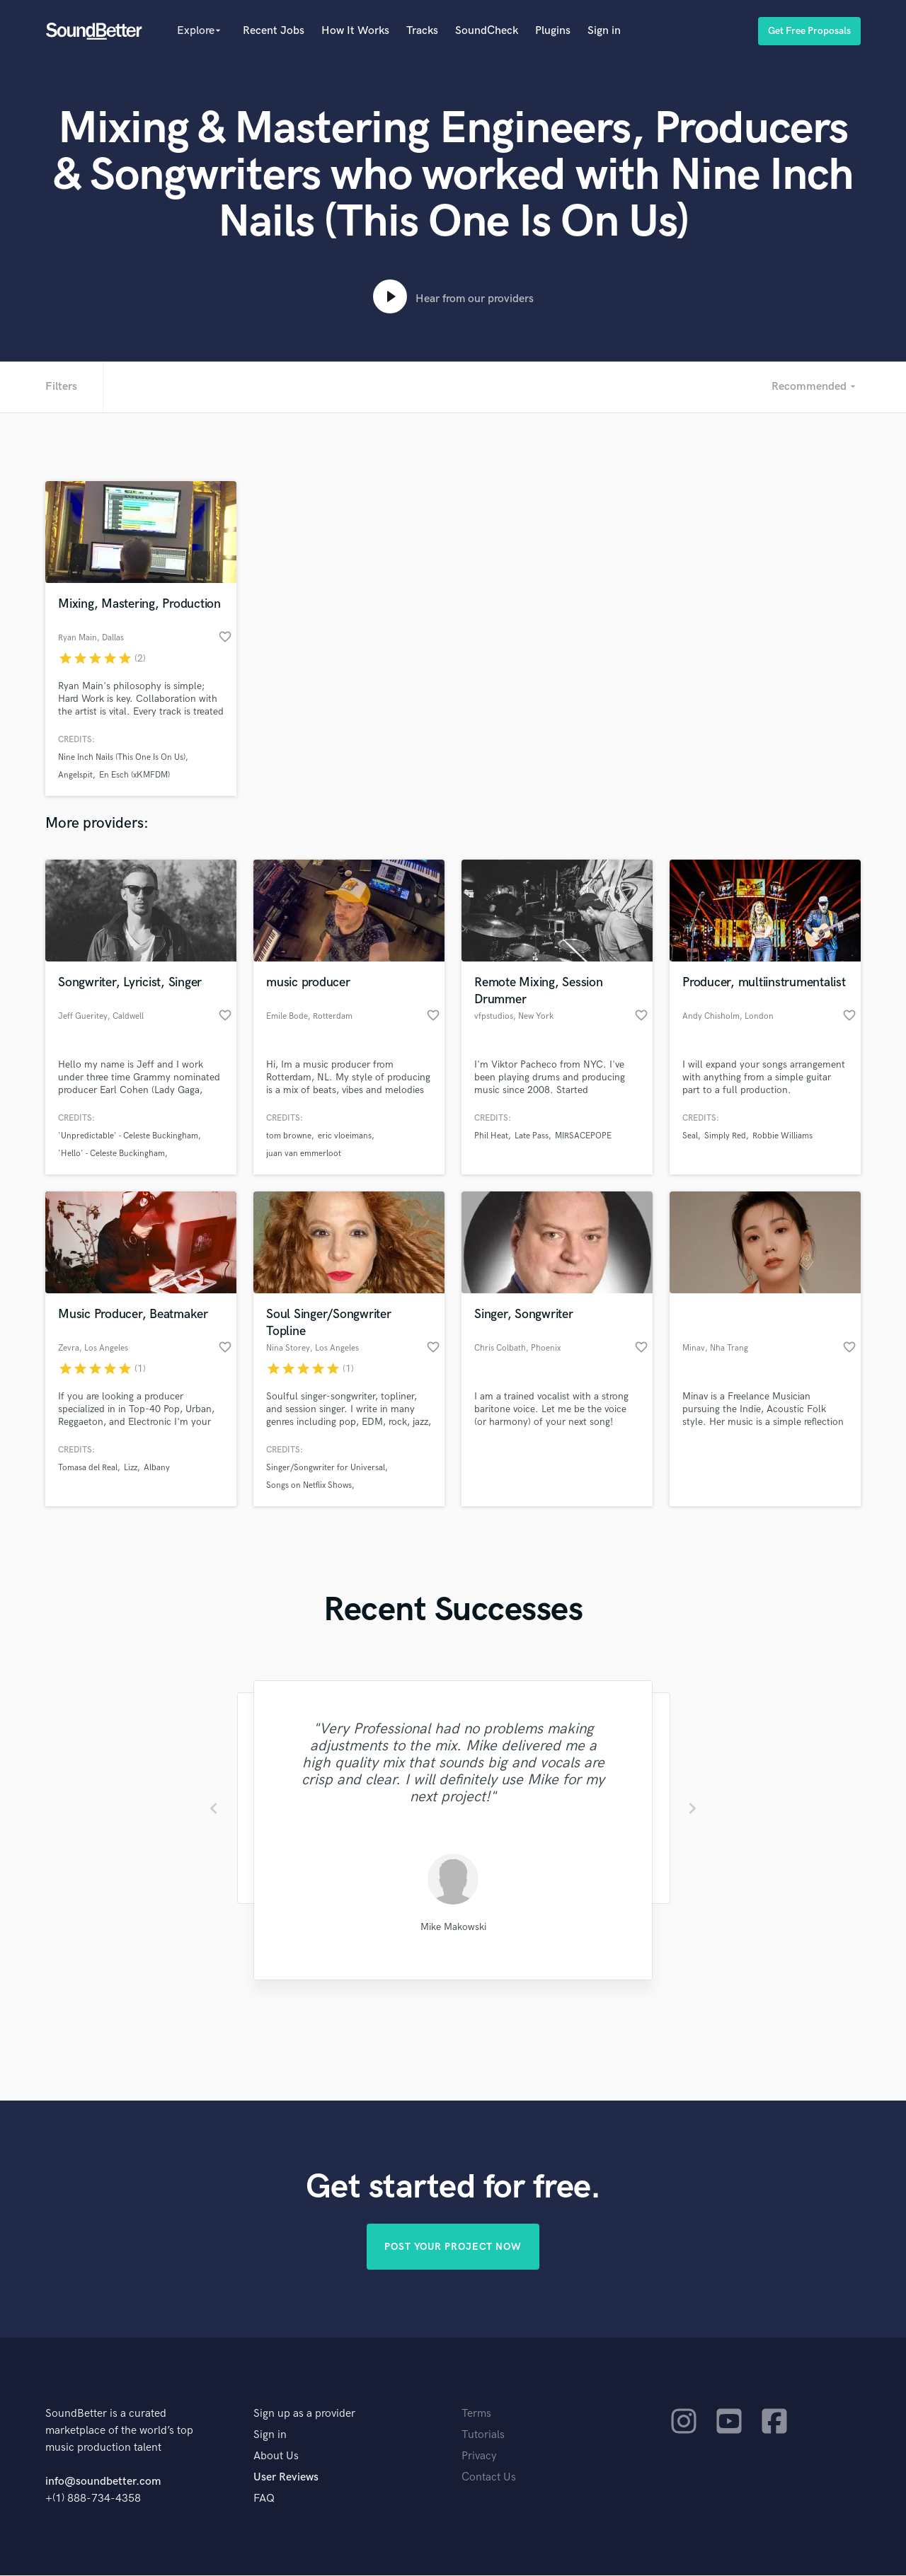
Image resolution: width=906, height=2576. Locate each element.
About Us (276, 2457)
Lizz (130, 1467)
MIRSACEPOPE (583, 1136)
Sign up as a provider (304, 2414)
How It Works (355, 30)
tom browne (288, 1136)
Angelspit (75, 775)
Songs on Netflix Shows (309, 1485)
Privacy (479, 2457)
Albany (157, 1467)
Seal (690, 1136)
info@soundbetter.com (103, 2482)
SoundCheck (486, 30)
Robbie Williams (782, 1136)
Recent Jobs (273, 30)
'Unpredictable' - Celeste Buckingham (128, 1136)
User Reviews (286, 2478)
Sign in (604, 30)
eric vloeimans (345, 1136)
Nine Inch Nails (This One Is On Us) (121, 757)
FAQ (264, 2499)
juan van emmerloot (303, 1153)
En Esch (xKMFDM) (134, 775)
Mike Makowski (453, 1927)
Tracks (422, 30)
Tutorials (483, 2435)
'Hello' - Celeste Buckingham (111, 1153)
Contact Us (488, 2478)
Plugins (552, 30)
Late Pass (532, 1136)
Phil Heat (491, 1136)
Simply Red (725, 1136)
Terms (476, 2414)
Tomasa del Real (87, 1467)
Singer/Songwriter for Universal (325, 1467)
